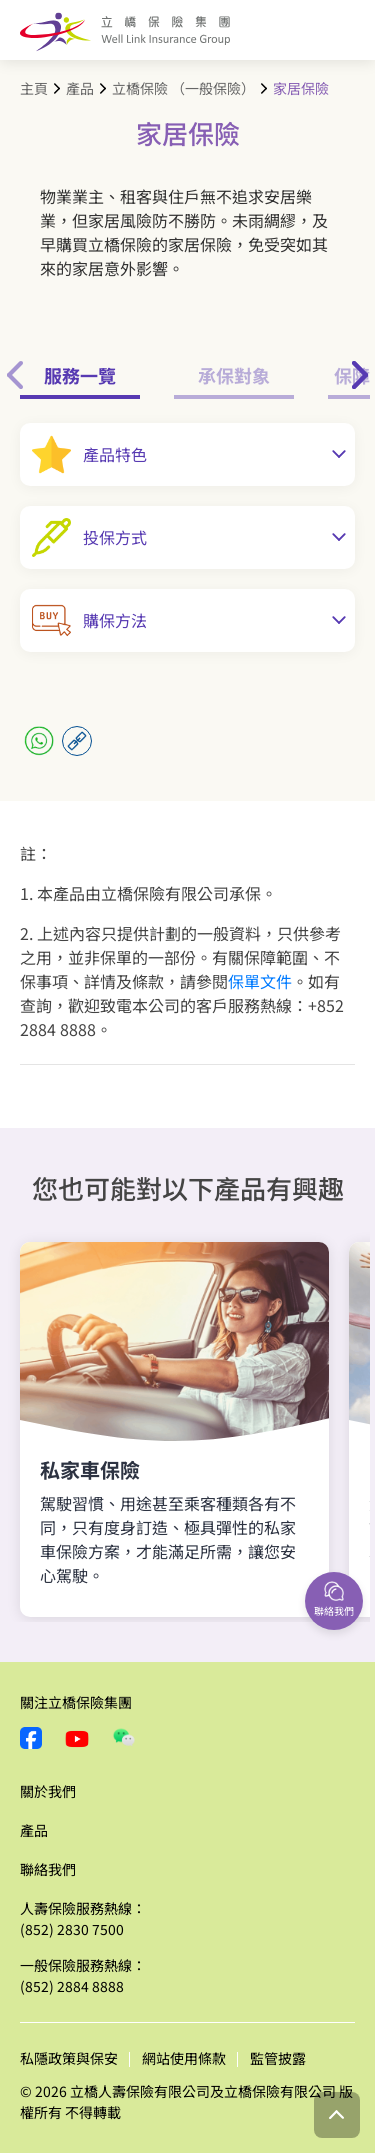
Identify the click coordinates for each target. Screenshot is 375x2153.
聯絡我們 (48, 1869)
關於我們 (48, 1791)
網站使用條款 (184, 2058)
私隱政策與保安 (69, 2058)
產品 (80, 88)
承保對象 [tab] (234, 375)
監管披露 (278, 2058)
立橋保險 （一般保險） (183, 88)
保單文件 (260, 981)
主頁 (34, 88)
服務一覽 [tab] (80, 375)
